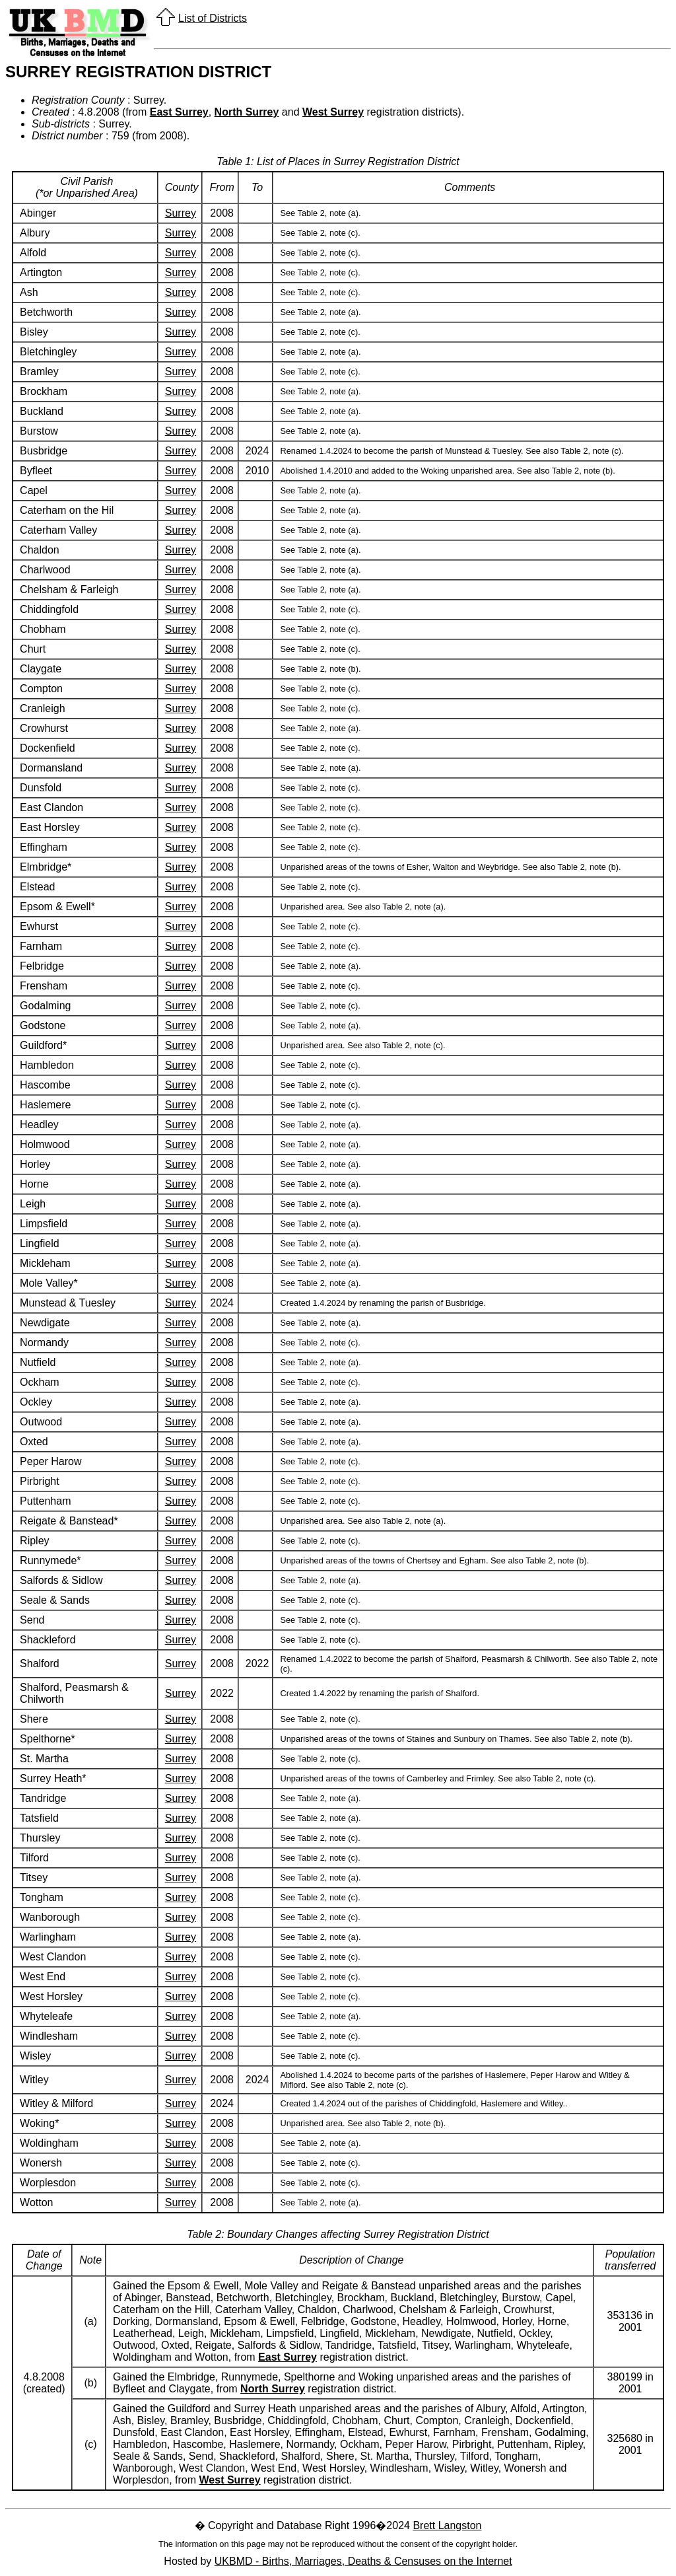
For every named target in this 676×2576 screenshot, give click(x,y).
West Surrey (333, 112)
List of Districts (212, 18)
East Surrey (179, 112)
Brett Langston (447, 2525)
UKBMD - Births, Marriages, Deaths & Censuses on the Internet (363, 2561)
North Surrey (247, 112)
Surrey (180, 213)
